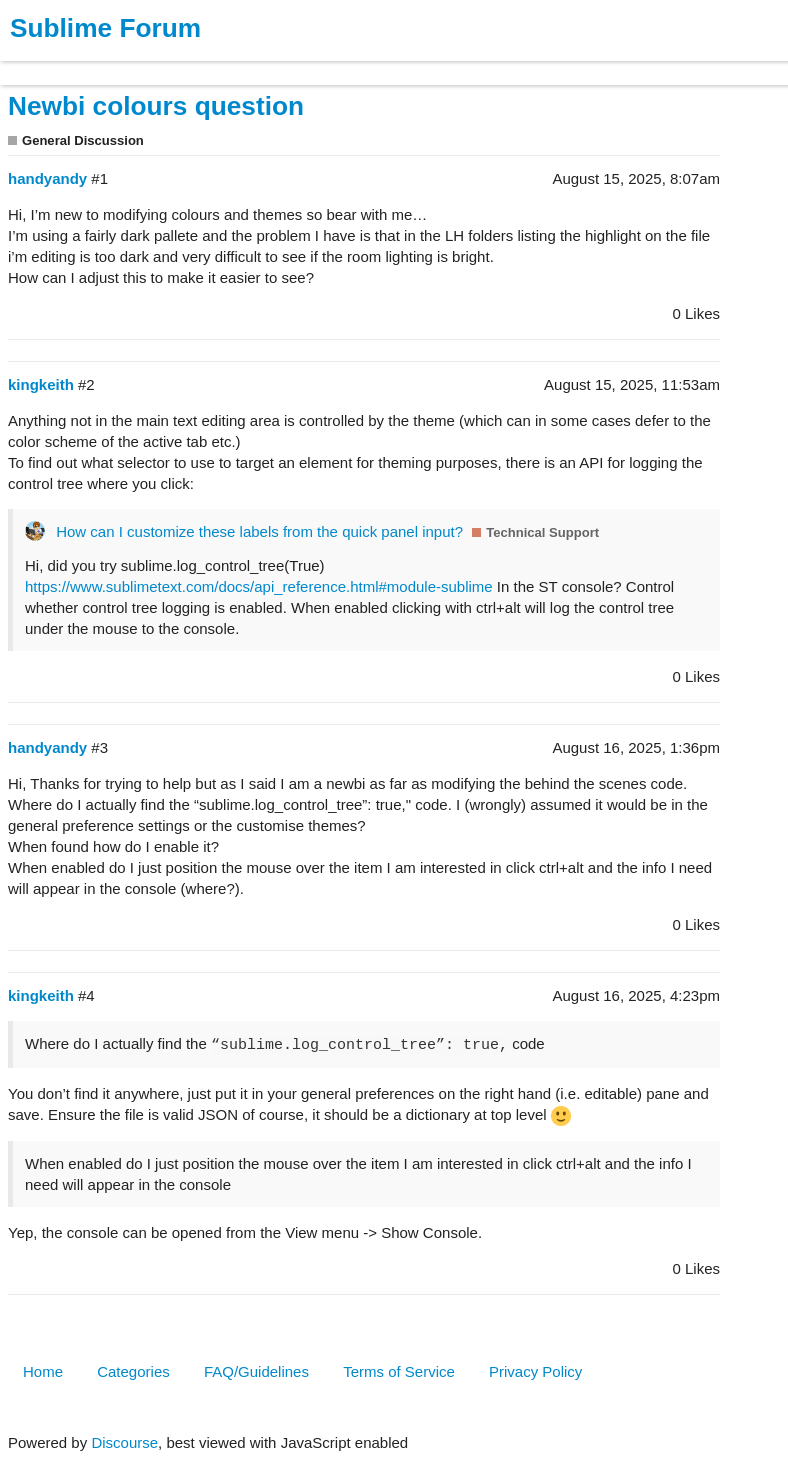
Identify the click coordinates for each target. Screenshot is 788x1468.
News (210, 63)
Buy (129, 63)
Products (61, 63)
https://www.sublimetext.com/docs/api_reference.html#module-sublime (259, 586)
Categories (133, 1371)
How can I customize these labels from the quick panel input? (259, 531)
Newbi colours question (156, 106)
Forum (275, 63)
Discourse (124, 1442)
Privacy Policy (535, 1371)
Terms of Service (399, 1371)
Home (43, 1371)
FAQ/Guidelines (256, 1371)
